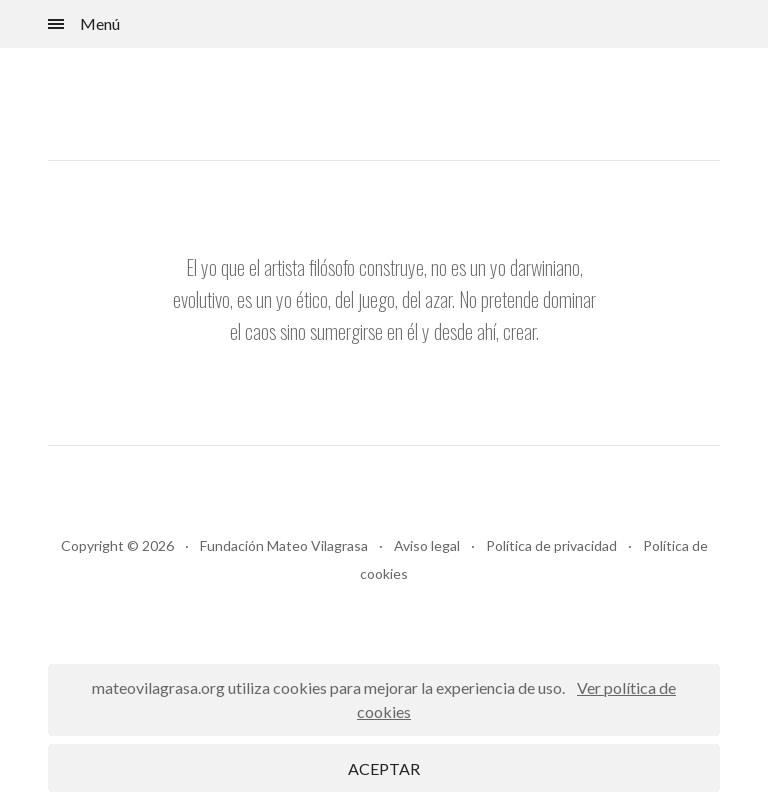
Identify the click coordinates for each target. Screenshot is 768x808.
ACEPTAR (384, 768)
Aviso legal (427, 545)
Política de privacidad (551, 545)
